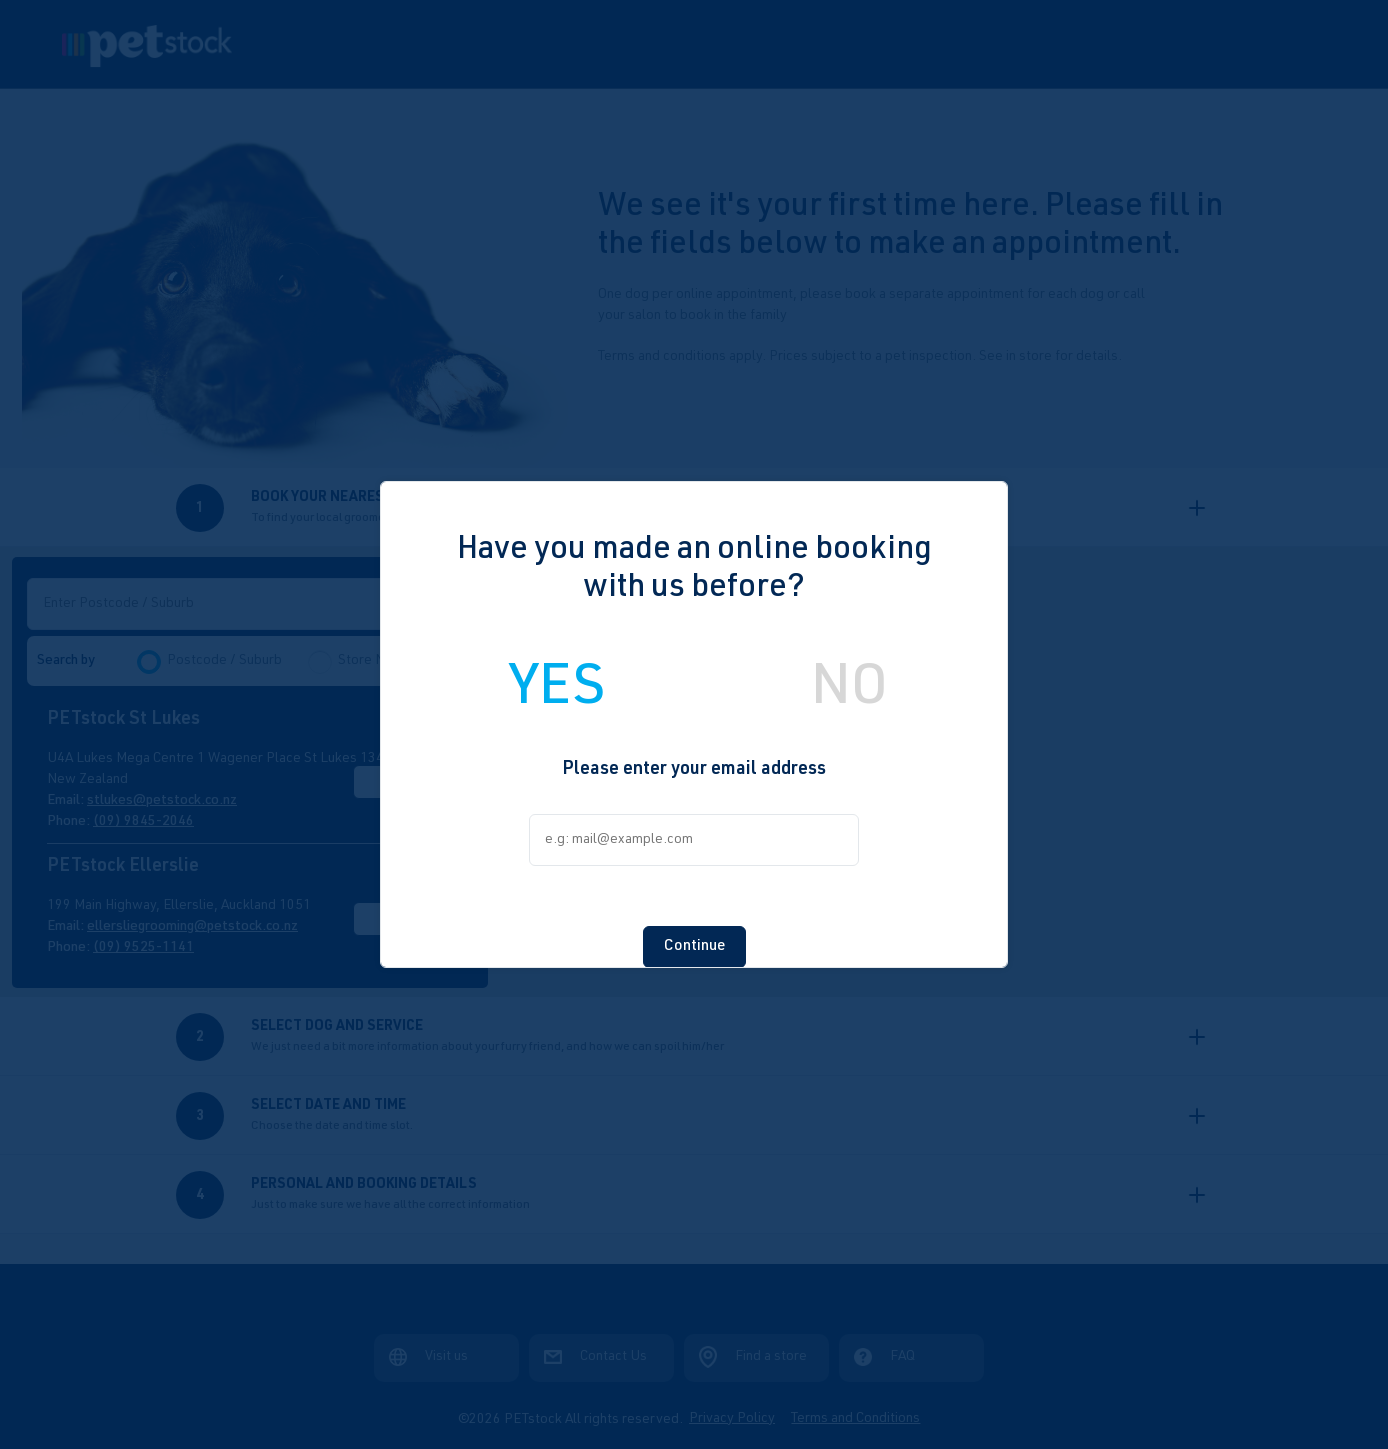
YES (557, 673)
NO (849, 673)
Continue (694, 929)
